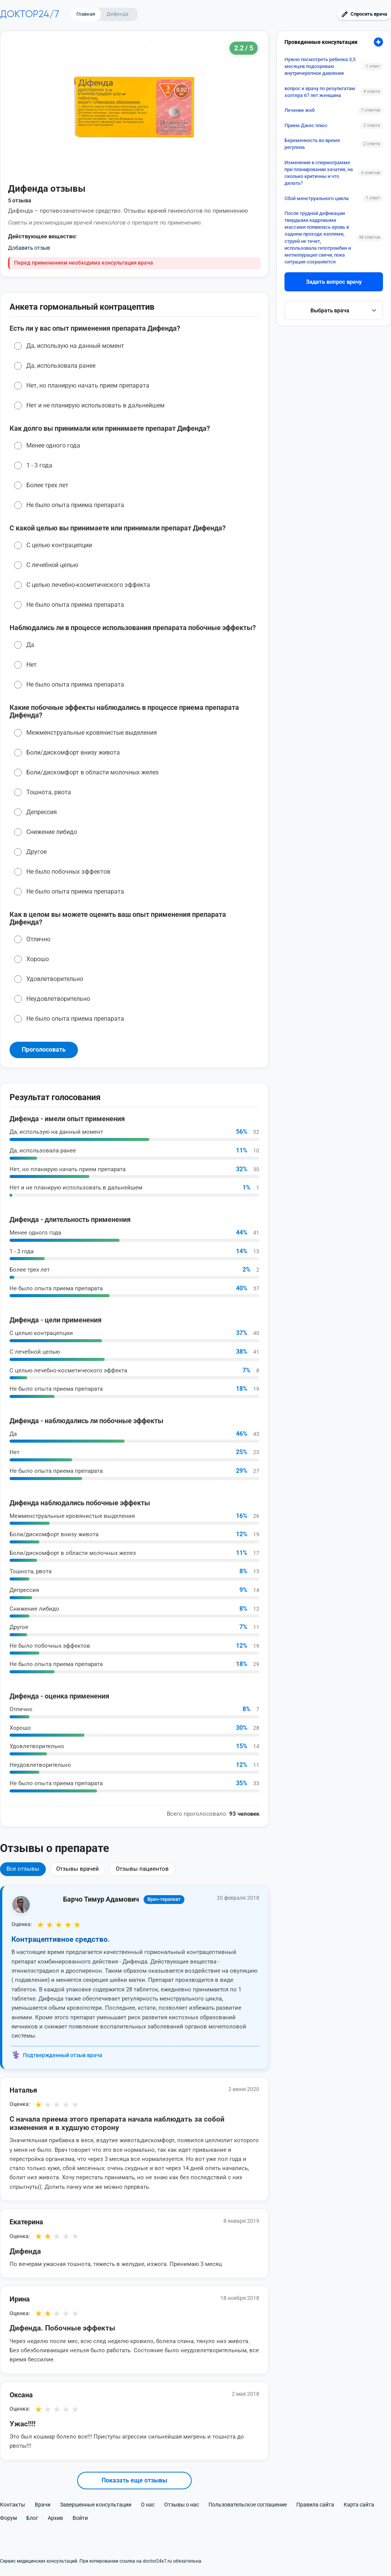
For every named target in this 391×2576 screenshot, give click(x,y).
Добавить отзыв (29, 248)
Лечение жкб (299, 110)
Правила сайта (315, 2505)
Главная (85, 14)
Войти (80, 2518)
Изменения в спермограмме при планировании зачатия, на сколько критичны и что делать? (318, 173)
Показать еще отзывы (134, 2480)
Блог (32, 2518)
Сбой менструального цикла (316, 198)
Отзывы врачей (77, 1868)
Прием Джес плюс (306, 125)
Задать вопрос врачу (334, 281)
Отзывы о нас (181, 2505)
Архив (55, 2518)
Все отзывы (22, 1868)
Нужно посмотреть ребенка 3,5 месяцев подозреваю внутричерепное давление (319, 66)
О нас (148, 2505)
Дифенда (117, 14)
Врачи (42, 2505)
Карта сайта (359, 2505)
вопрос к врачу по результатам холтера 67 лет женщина (319, 92)
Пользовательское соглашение (247, 2505)
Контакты (12, 2505)
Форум (8, 2518)
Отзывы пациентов (142, 1868)
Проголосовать (44, 1049)
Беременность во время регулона (312, 143)
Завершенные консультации (95, 2505)
